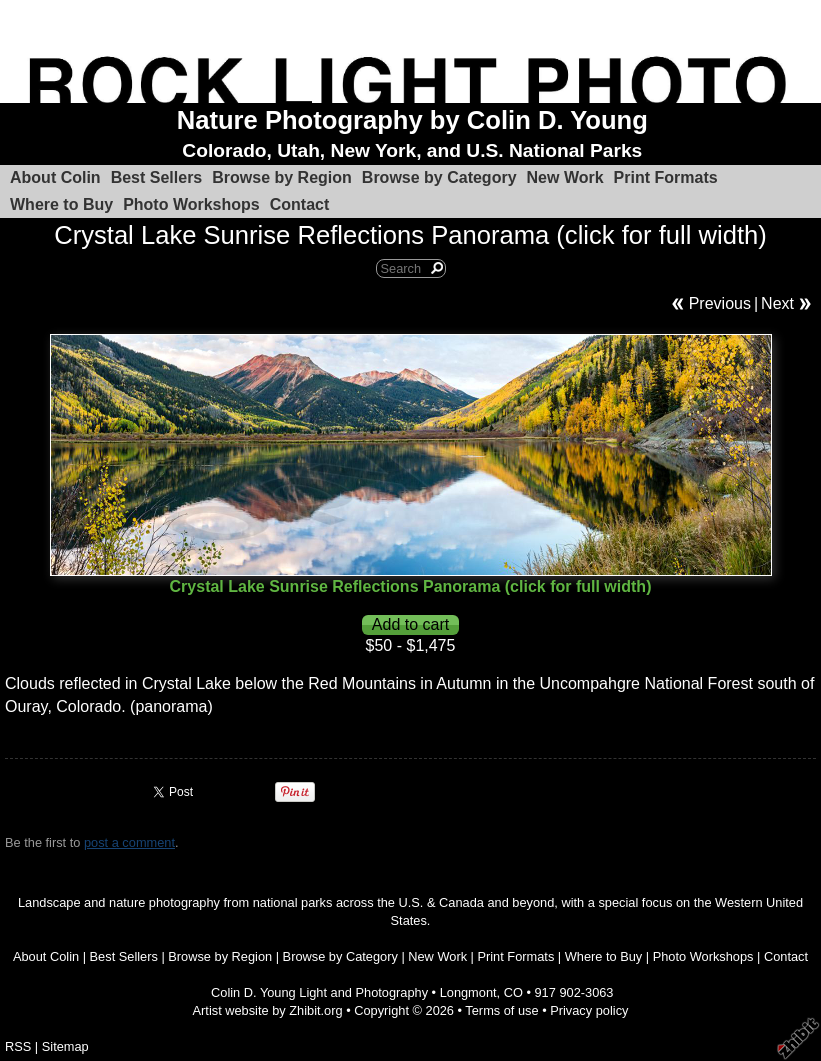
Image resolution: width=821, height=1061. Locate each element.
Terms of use (501, 1010)
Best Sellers (157, 177)
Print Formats (666, 177)
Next (777, 303)
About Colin (55, 177)
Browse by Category (439, 177)
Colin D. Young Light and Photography (319, 992)
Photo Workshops (191, 204)
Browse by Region (282, 177)
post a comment (129, 842)
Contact (300, 204)
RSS (18, 1046)
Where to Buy (61, 204)
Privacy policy (589, 1010)
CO (513, 992)
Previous (720, 303)
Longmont (468, 992)
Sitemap (65, 1046)
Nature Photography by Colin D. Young (412, 120)
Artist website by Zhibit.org (268, 1010)
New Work (565, 177)
